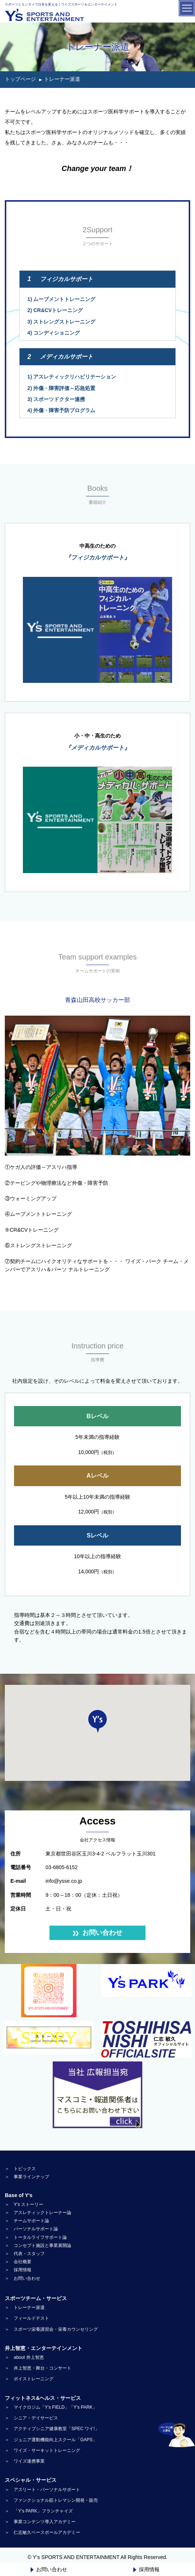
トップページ (20, 79)
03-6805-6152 (61, 1867)
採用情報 (146, 2569)
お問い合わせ (49, 2569)
